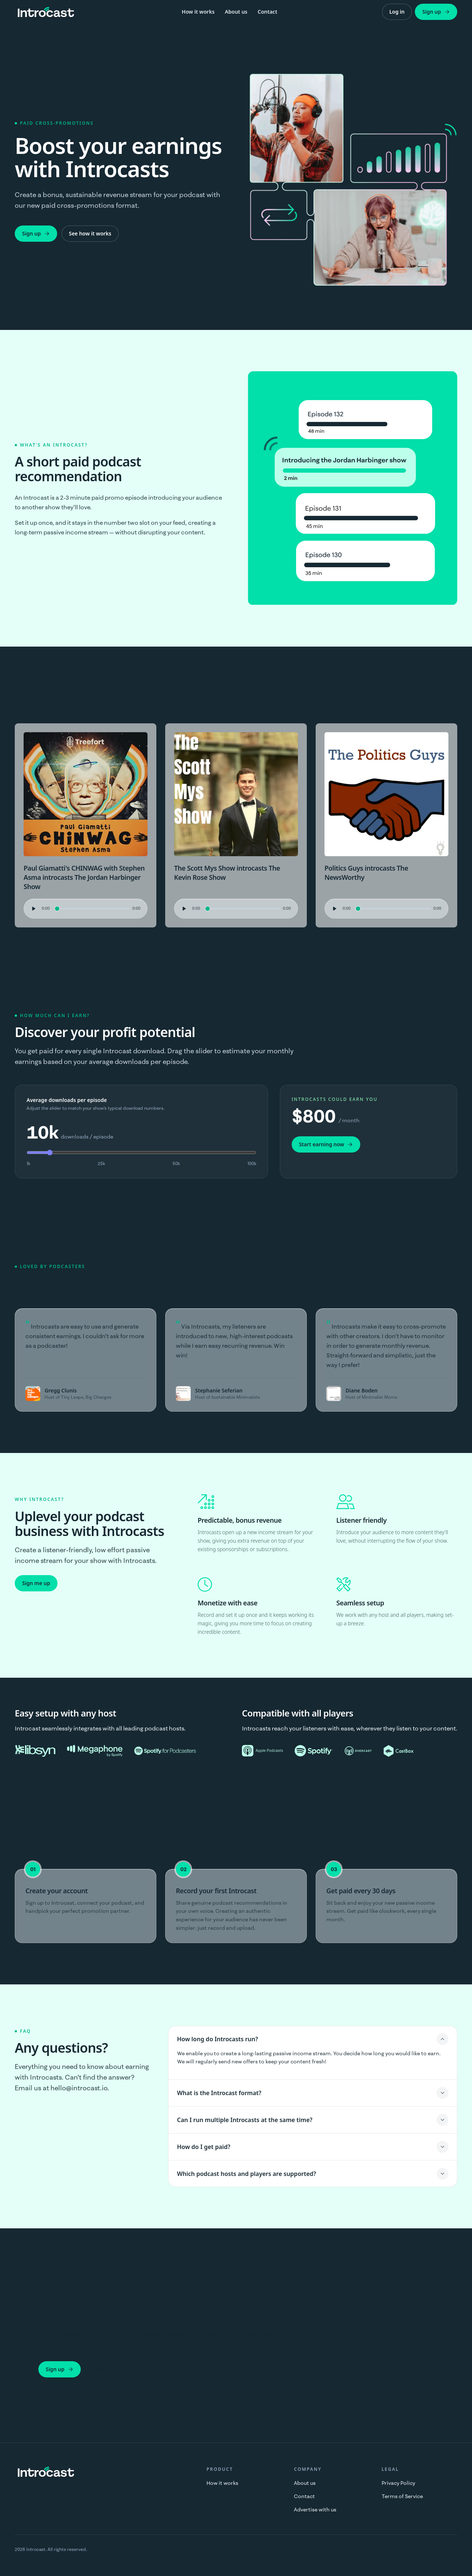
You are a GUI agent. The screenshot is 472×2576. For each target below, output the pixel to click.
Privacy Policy (398, 2483)
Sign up (436, 11)
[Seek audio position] (92, 908)
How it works (198, 11)
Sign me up (36, 1583)
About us (236, 11)
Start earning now (326, 1144)
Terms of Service (402, 2496)
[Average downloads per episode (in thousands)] (141, 1153)
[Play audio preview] (33, 909)
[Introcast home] (46, 12)
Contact (267, 11)
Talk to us (105, 2369)
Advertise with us (315, 2509)
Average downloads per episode (67, 1099)
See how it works (90, 233)
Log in (397, 11)
